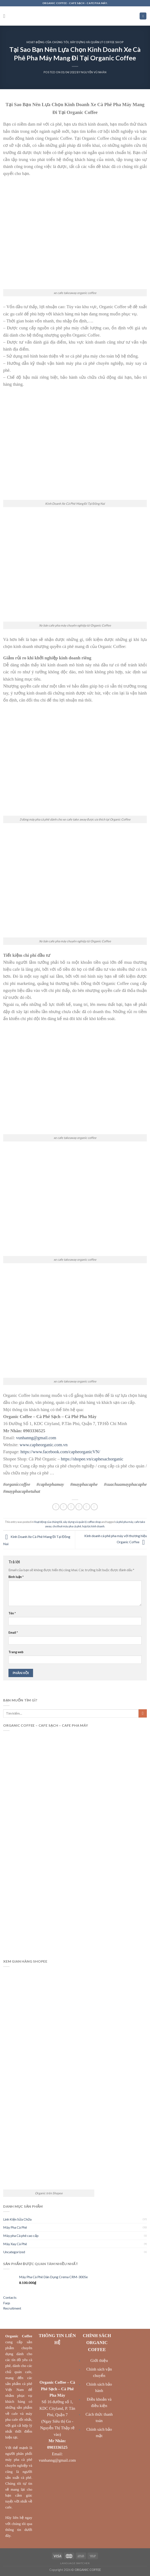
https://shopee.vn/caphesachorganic (92, 1458)
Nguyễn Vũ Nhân (93, 72)
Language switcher (75, 2563)
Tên (12, 1613)
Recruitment (12, 2308)
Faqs (6, 2303)
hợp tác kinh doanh (93, 1526)
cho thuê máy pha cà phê (67, 1526)
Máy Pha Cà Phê (15, 2227)
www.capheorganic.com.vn (43, 1444)
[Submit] (143, 1713)
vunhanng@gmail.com (36, 1437)
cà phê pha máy (124, 1522)
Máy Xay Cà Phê (15, 2244)
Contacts (10, 2297)
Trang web (15, 1652)
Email (13, 1632)
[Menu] (5, 16)
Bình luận (16, 1577)
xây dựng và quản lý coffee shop (97, 42)
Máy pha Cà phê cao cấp (21, 2236)
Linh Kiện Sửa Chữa (17, 2219)
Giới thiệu (99, 2360)
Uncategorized (14, 2252)
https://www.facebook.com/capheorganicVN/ (60, 1451)
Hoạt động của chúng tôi (47, 42)
